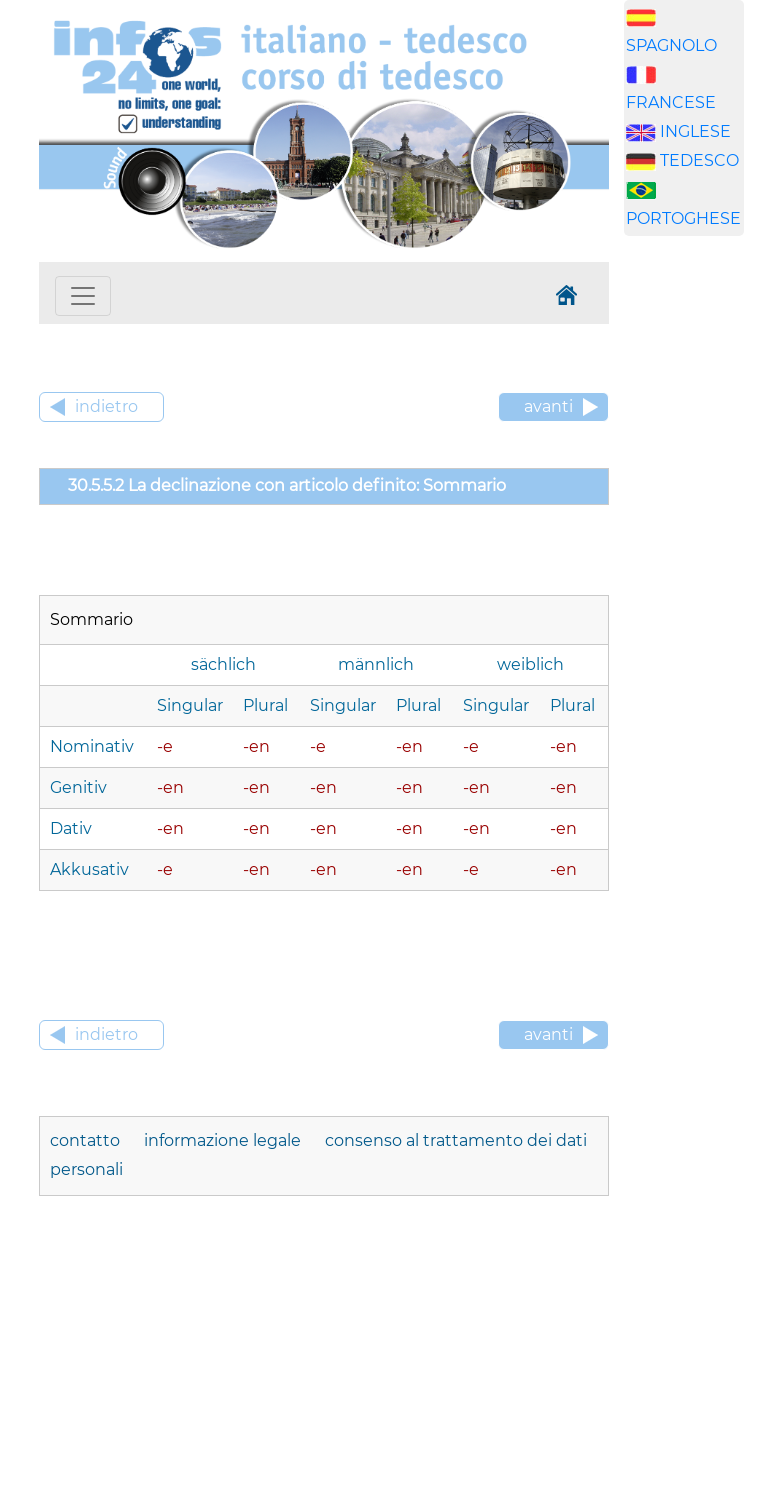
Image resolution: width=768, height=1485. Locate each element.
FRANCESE (671, 102)
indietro (106, 406)
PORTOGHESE (683, 218)
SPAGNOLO (671, 45)
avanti (548, 406)
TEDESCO (699, 160)
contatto (87, 1140)
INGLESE (695, 131)
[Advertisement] (696, 565)
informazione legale (224, 1140)
